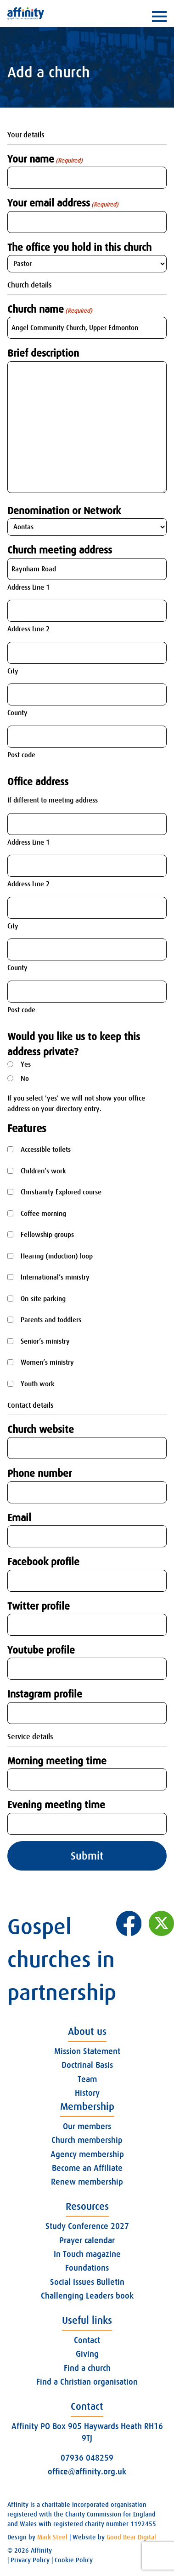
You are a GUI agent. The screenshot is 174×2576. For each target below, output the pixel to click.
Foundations (87, 2267)
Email (19, 1518)
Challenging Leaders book (87, 2295)
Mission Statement (87, 2051)
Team (87, 2079)
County (17, 713)
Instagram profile (44, 1694)
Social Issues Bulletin (87, 2282)
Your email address (62, 203)
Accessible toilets (46, 1149)
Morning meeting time (57, 1761)
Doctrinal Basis (87, 2065)
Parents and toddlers (51, 1320)
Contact (87, 2340)
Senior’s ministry (45, 1341)
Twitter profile (38, 1606)
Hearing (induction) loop (57, 1256)
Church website (40, 1429)
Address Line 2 (28, 629)
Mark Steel (52, 2537)
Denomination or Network (64, 510)
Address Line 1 (28, 587)
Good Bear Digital (131, 2537)
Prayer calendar (87, 2240)
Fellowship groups (47, 1235)
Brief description (43, 353)
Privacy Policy (30, 2560)
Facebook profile (43, 1561)
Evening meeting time (56, 1805)
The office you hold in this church (79, 247)
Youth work (38, 1384)
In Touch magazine (87, 2254)
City (12, 671)
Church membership (87, 2140)
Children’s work (43, 1171)
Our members (87, 2126)
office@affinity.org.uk (87, 2471)
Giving (87, 2354)
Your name (45, 159)
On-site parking (43, 1299)
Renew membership (87, 2181)
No (25, 1078)
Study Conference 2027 (87, 2226)
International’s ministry (55, 1277)
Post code (21, 755)
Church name (49, 309)
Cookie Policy (74, 2560)
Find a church (87, 2368)
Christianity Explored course (61, 1192)
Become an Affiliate (87, 2168)
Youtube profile (41, 1650)
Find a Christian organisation (87, 2381)
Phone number (39, 1473)
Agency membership (87, 2154)
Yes (26, 1064)
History (87, 2093)
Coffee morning (43, 1213)
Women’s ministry (47, 1362)
